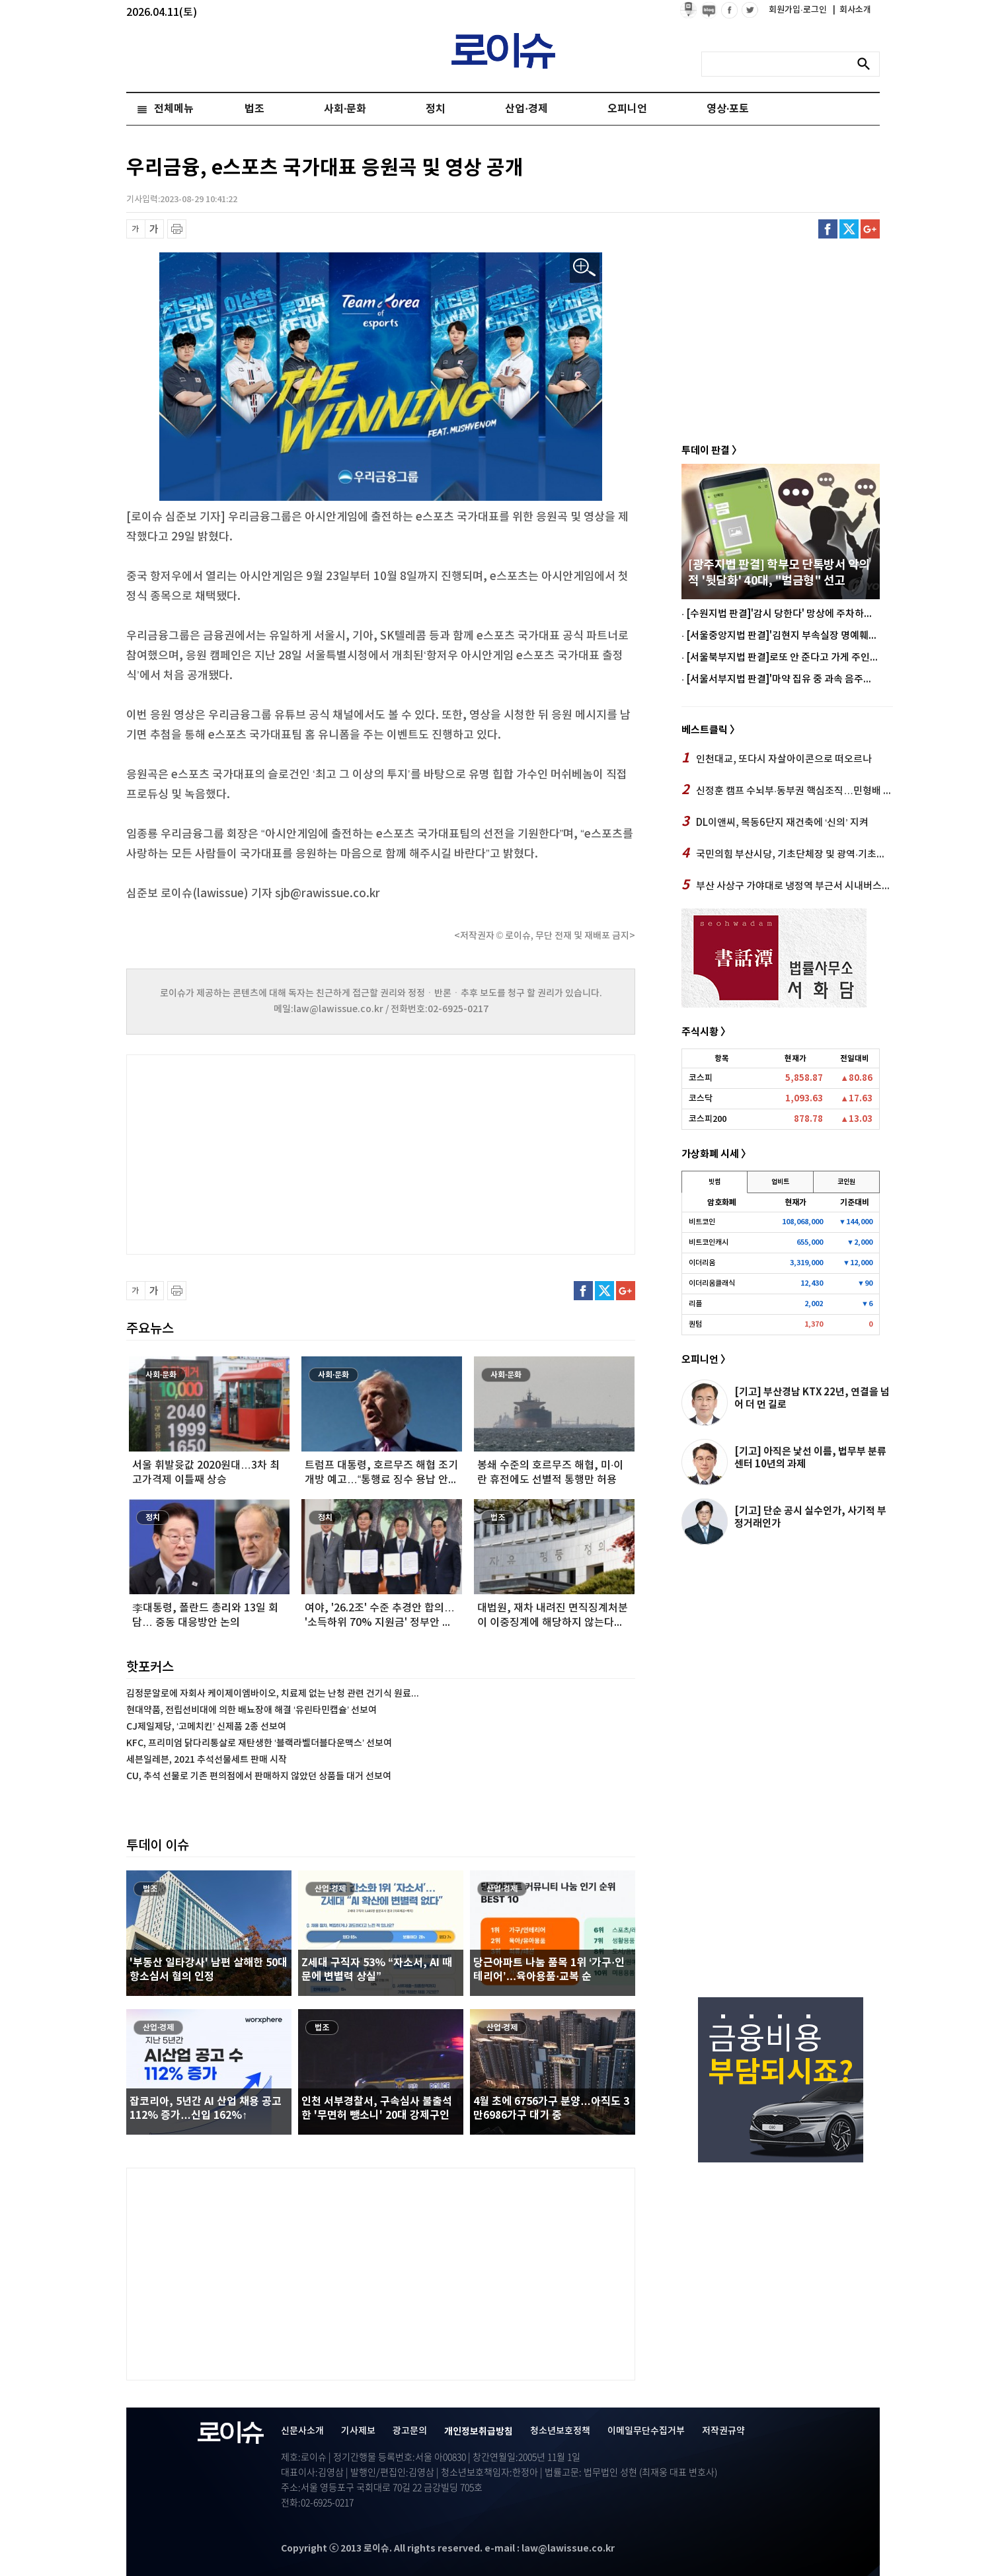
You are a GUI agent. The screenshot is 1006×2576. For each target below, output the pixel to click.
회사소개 (852, 10)
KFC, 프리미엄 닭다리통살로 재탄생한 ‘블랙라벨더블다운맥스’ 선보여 (259, 1743)
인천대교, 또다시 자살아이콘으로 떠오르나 (776, 758)
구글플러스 (870, 229)
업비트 (780, 1182)
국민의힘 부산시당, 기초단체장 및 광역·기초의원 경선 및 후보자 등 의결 (787, 854)
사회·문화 (345, 109)
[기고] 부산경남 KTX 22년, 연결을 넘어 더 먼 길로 (812, 1398)
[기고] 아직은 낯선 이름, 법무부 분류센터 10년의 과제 (810, 1458)
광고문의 (410, 2431)
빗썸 (714, 1182)
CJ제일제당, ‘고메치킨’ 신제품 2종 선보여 (206, 1726)
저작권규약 (723, 2431)
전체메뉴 (174, 109)
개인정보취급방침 (478, 2431)
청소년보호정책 (560, 2431)
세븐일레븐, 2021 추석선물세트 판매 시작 (206, 1759)
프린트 (176, 229)
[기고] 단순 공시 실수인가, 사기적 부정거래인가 (810, 1517)
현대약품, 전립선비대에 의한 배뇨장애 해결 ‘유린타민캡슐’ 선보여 (251, 1710)
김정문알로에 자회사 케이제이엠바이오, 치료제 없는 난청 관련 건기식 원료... (272, 1693)
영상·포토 (728, 109)
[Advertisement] (258, 1152)
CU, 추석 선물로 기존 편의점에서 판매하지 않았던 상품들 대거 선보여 (258, 1776)
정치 (435, 109)
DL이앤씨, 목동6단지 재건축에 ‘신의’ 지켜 (775, 822)
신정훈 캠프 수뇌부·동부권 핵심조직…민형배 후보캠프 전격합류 (787, 790)
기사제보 (358, 2431)
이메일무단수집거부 (646, 2431)
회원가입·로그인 (799, 10)
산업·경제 (526, 109)
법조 (254, 109)
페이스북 (827, 229)
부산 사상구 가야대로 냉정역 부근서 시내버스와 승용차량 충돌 (787, 885)
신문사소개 (302, 2431)
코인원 (846, 1182)
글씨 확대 (154, 229)
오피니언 (627, 109)
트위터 (849, 229)
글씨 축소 (135, 229)
